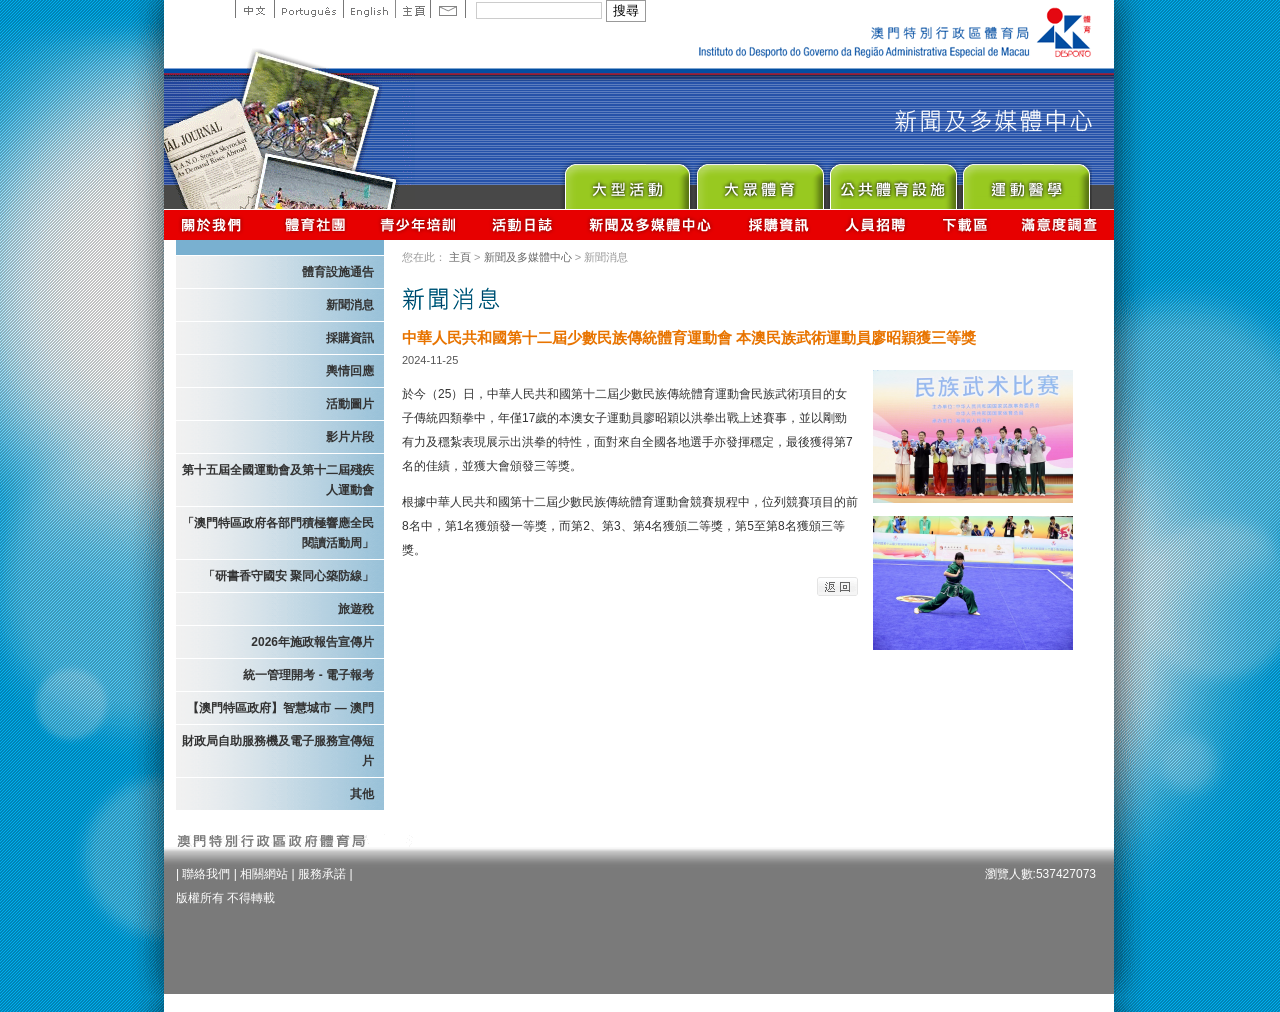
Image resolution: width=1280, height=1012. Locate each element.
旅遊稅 (356, 609)
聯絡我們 (206, 874)
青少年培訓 (419, 224)
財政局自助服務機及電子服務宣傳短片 (278, 751)
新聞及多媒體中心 (651, 224)
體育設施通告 (338, 272)
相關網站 (264, 874)
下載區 (964, 224)
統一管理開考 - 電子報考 (308, 675)
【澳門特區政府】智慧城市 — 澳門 (280, 708)
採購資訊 (778, 224)
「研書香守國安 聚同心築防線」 (288, 576)
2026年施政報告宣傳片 (312, 642)
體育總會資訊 (315, 224)
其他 (362, 794)
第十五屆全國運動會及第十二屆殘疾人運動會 (278, 480)
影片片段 (350, 437)
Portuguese (308, 9)
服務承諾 (322, 874)
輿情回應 (350, 371)
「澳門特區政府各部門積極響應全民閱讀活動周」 (278, 533)
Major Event (626, 181)
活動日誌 (523, 224)
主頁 (412, 9)
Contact (448, 9)
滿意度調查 (1060, 224)
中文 (254, 9)
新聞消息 (350, 305)
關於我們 (215, 224)
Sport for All (759, 181)
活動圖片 (350, 404)
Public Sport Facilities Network (892, 181)
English (369, 9)
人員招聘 (875, 224)
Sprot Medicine (1025, 181)
